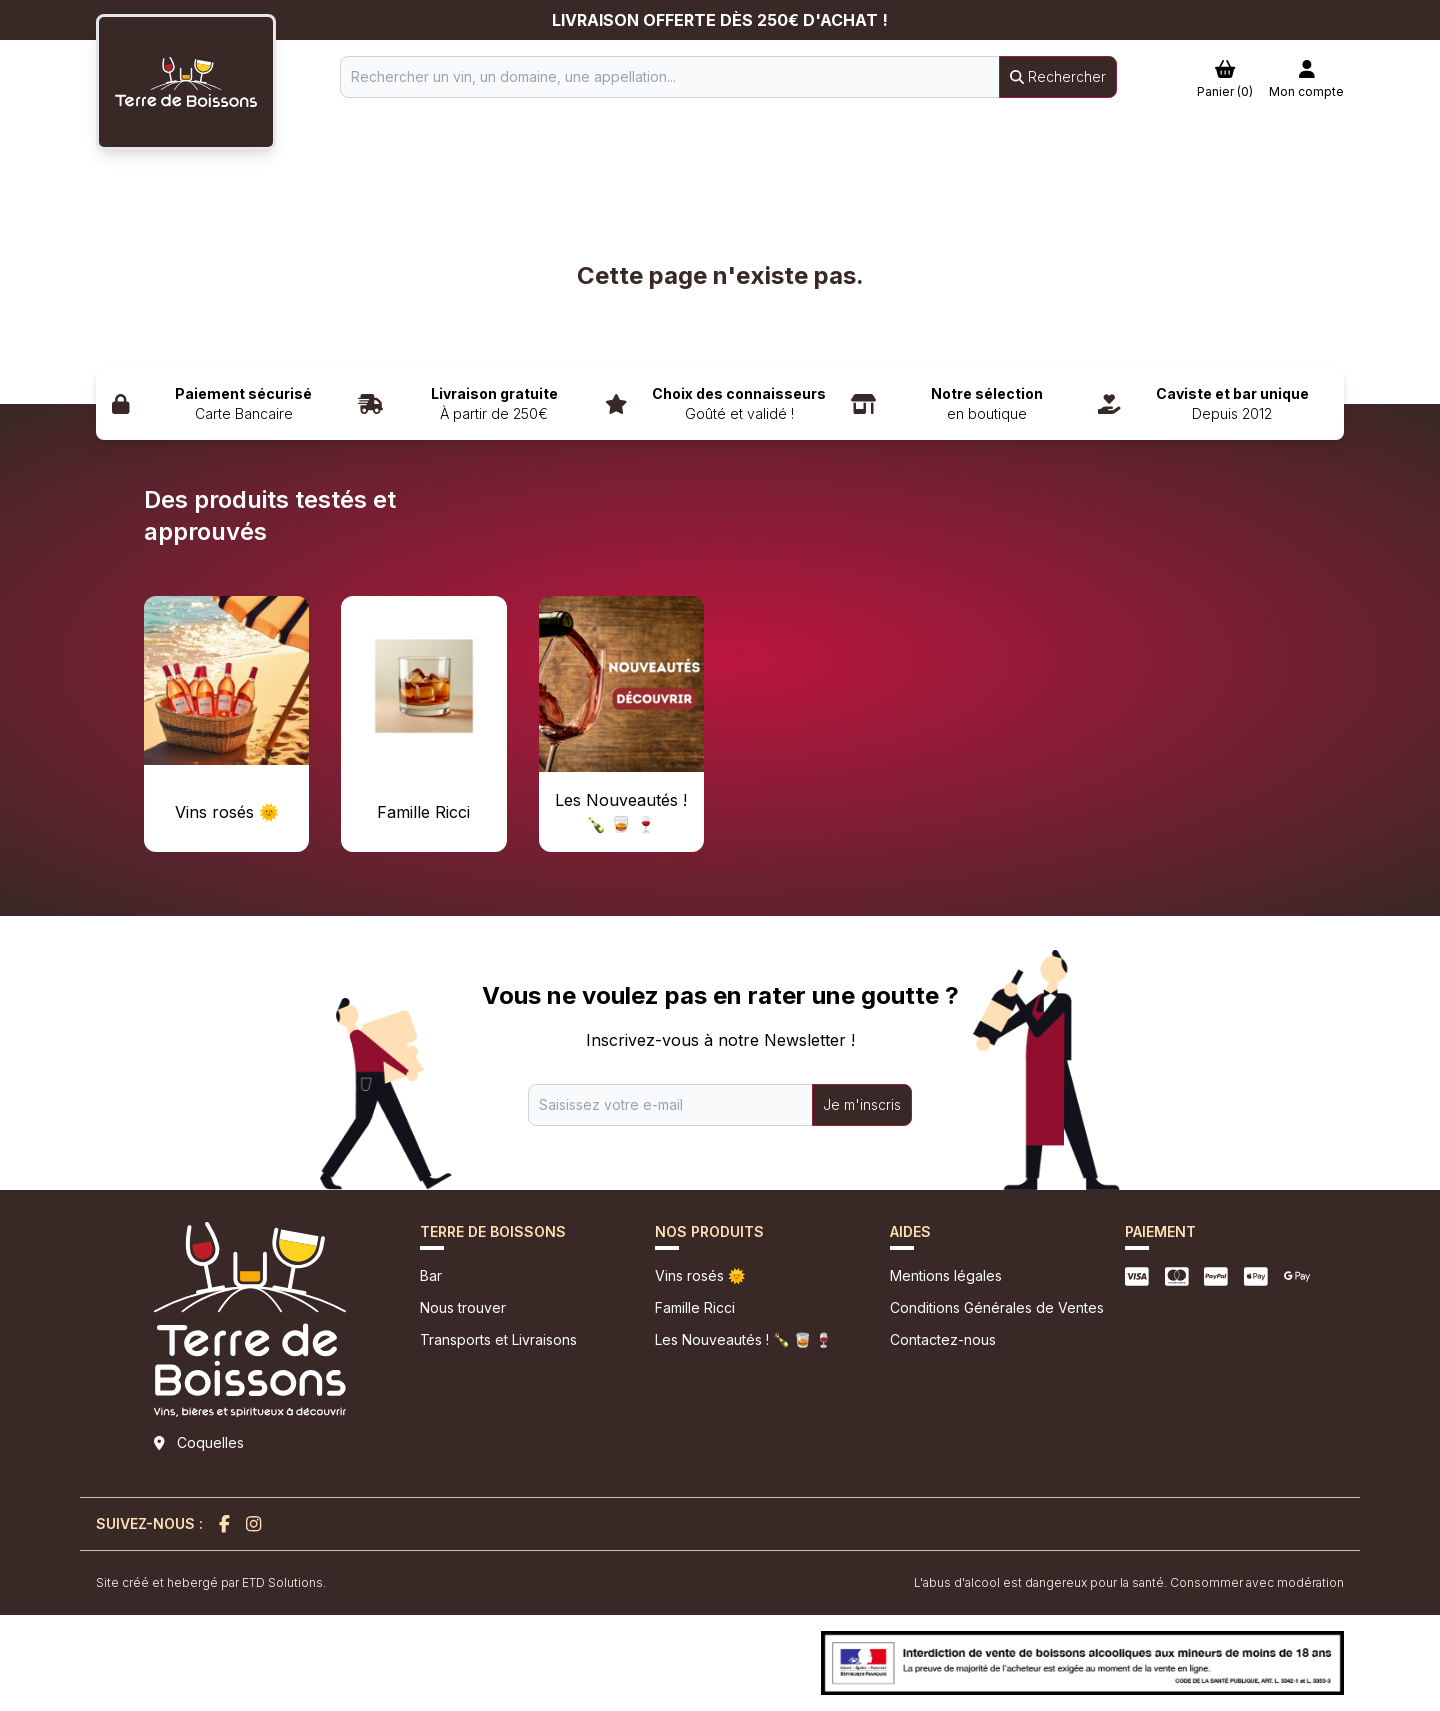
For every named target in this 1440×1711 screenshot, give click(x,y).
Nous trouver (463, 1307)
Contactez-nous (943, 1339)
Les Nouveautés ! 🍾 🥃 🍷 (743, 1339)
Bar (431, 1275)
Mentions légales (946, 1275)
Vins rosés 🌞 (700, 1275)
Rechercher (1058, 76)
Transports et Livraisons (498, 1339)
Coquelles (210, 1442)
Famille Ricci (695, 1307)
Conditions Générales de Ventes (997, 1307)
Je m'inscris (862, 1104)
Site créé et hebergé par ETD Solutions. (211, 1582)
